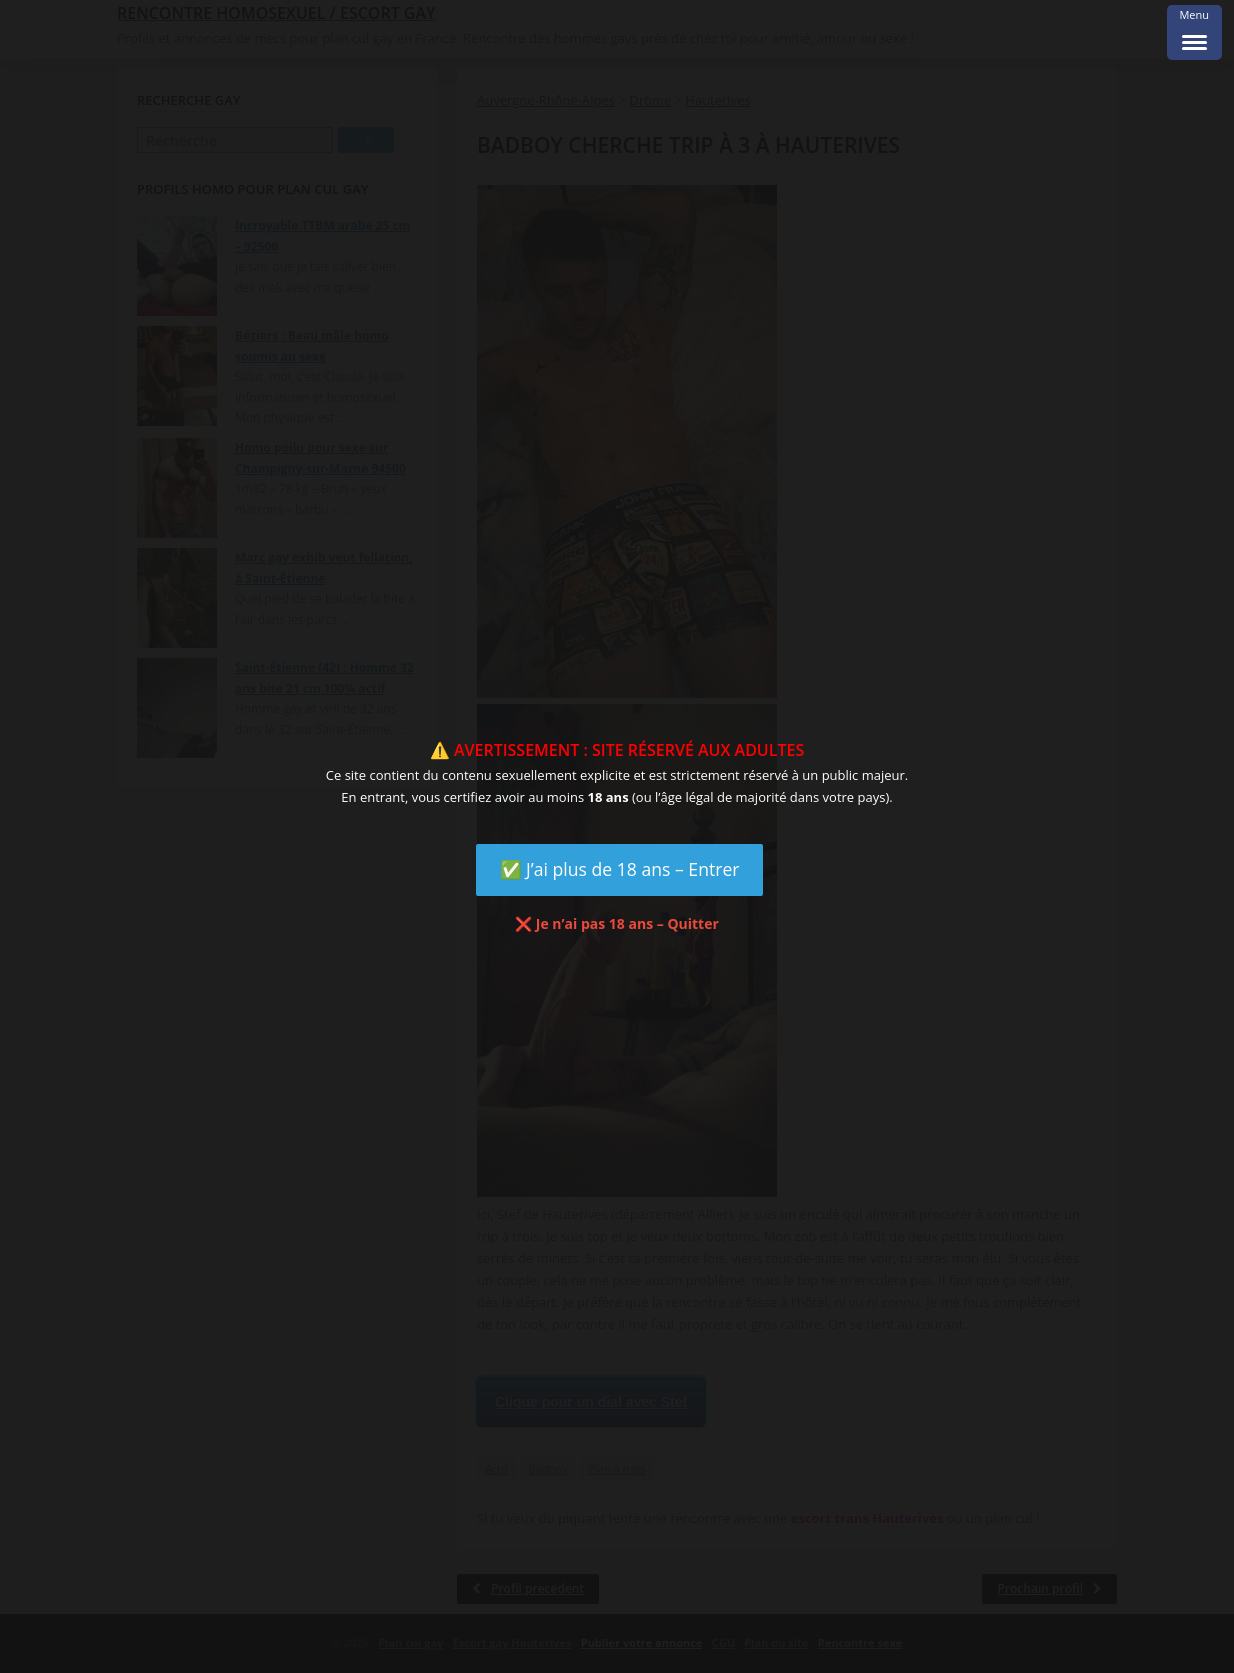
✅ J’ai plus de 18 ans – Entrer (620, 869)
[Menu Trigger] (1194, 32)
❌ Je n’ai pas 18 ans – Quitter (617, 923)
